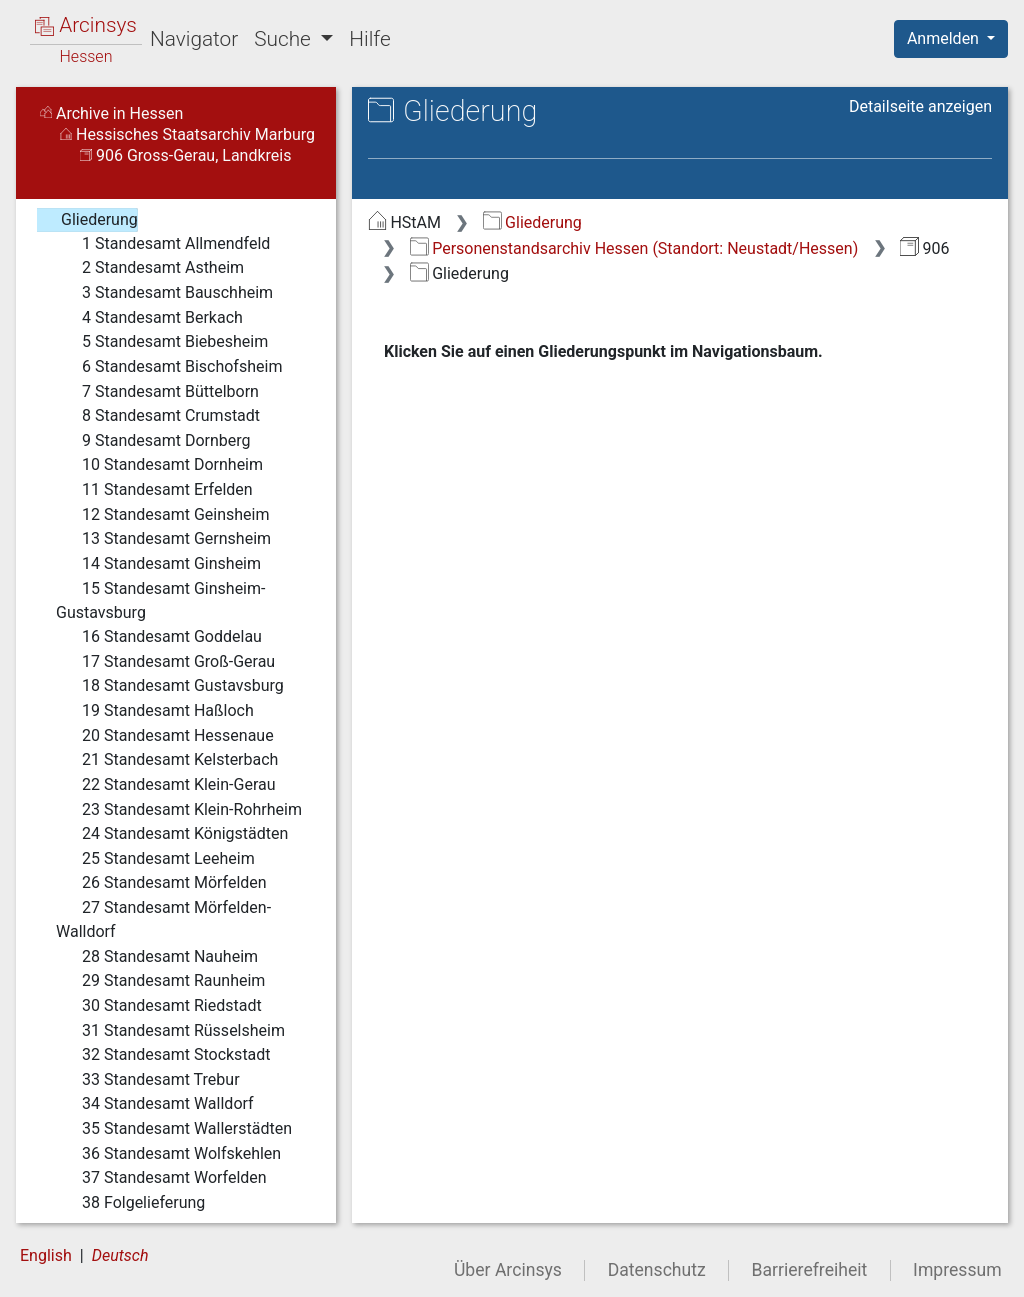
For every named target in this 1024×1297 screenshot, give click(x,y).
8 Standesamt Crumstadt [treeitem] (158, 416)
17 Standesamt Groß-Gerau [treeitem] (165, 662)
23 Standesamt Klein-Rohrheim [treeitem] (179, 810)
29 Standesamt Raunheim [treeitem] (160, 981)
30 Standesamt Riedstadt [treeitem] (159, 1006)
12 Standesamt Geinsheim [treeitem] (163, 515)
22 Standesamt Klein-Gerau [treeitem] (166, 785)
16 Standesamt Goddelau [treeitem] (159, 637)
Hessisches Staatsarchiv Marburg (187, 134)
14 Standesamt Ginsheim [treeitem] (158, 564)
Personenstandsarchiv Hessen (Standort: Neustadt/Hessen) (634, 248)
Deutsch (120, 1255)
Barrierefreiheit (810, 1270)
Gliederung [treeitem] (86, 220)
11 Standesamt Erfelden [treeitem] (154, 490)
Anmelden (945, 38)
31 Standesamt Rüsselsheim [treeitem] (170, 1031)
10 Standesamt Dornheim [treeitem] (159, 465)
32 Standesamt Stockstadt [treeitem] (163, 1055)
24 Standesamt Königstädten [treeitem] (172, 834)
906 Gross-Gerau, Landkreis (185, 155)
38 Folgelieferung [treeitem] (130, 1203)
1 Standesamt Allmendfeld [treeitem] (163, 244)
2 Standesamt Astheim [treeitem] (150, 268)
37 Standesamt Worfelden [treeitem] (161, 1178)
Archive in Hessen (111, 113)
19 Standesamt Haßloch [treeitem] (155, 711)
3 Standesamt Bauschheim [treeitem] (164, 293)
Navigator (194, 39)
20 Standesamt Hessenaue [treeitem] (165, 736)
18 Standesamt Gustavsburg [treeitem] (170, 686)
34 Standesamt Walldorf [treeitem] (155, 1104)
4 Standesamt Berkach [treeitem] (149, 318)
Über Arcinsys (508, 1270)
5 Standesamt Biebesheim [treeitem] (162, 342)
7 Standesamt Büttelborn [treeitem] (157, 392)
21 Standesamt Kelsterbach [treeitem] (167, 760)
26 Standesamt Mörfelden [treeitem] (161, 883)
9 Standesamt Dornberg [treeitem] (153, 441)
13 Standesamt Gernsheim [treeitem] (163, 539)
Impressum (957, 1270)
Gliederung (532, 222)
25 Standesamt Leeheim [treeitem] (155, 859)
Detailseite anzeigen (920, 106)
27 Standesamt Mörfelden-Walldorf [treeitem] (163, 918)
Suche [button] (285, 39)
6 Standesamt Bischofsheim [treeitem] (169, 367)
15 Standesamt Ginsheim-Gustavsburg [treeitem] (160, 599)
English (46, 1255)
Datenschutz (657, 1270)
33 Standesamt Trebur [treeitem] (148, 1080)
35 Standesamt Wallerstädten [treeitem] (174, 1129)
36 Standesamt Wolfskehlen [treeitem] (168, 1154)
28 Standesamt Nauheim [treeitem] (157, 957)
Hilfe (369, 39)
